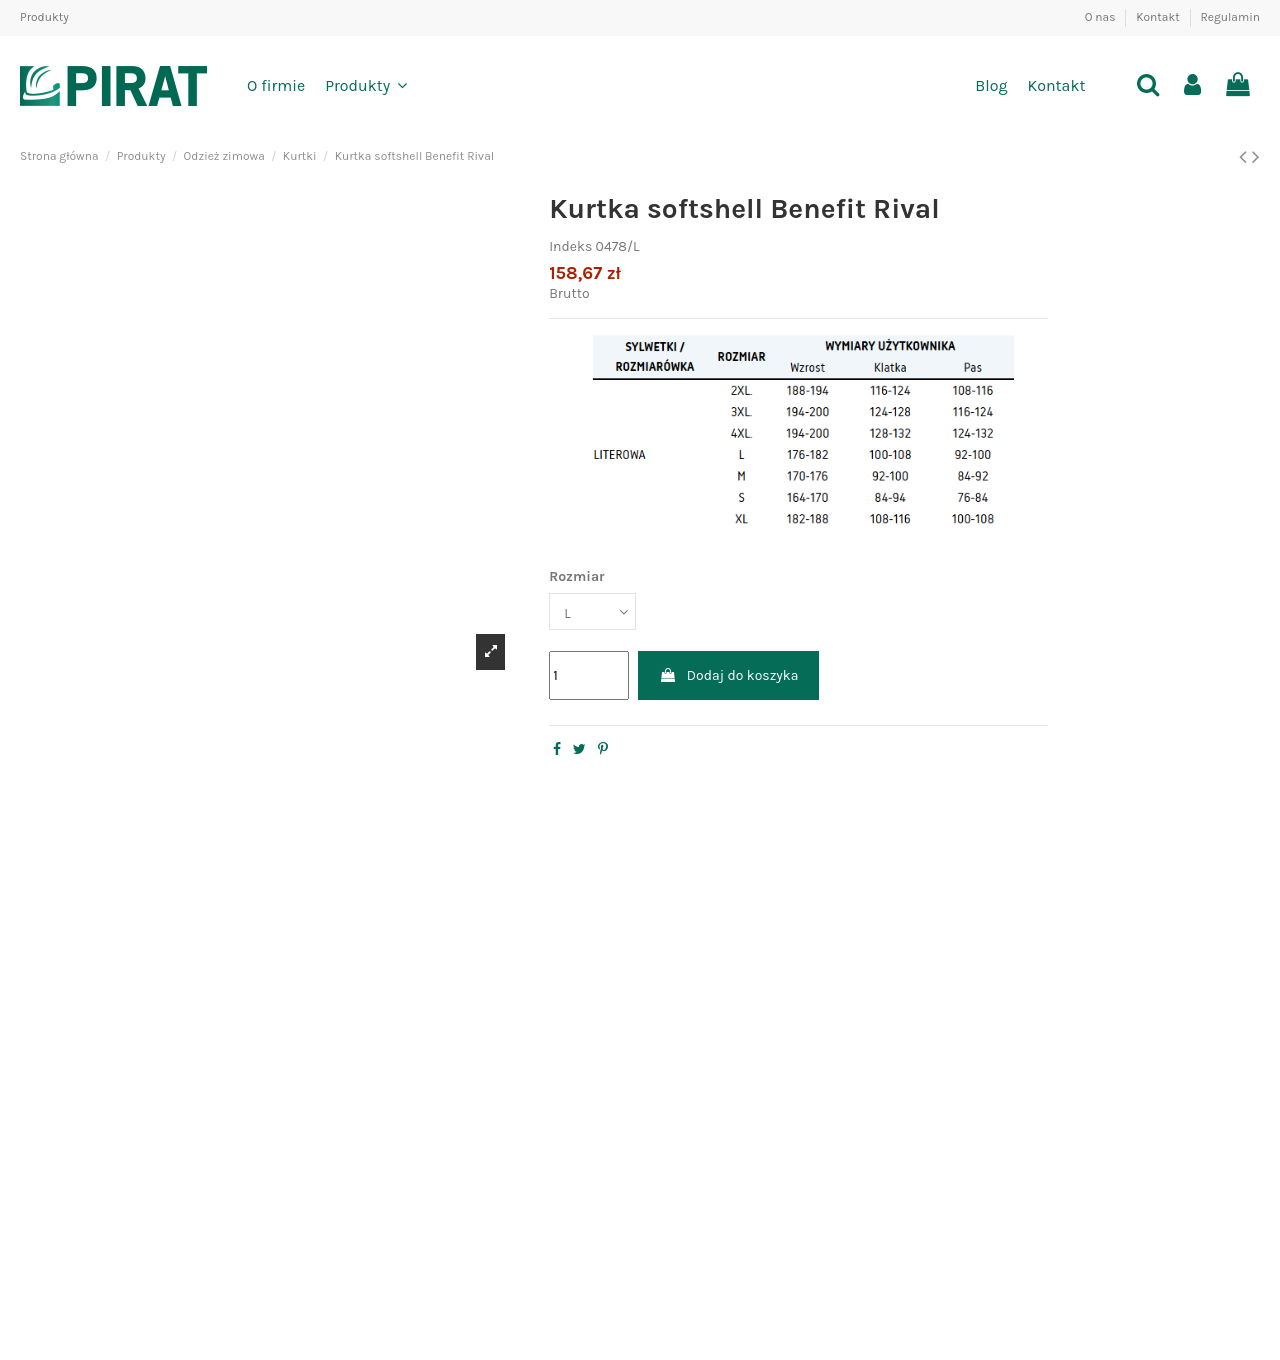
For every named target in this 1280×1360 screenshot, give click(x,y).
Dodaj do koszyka (729, 675)
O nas (1102, 17)
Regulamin (1230, 17)
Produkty (44, 17)
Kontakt (1159, 17)
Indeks (570, 246)
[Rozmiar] (592, 611)
